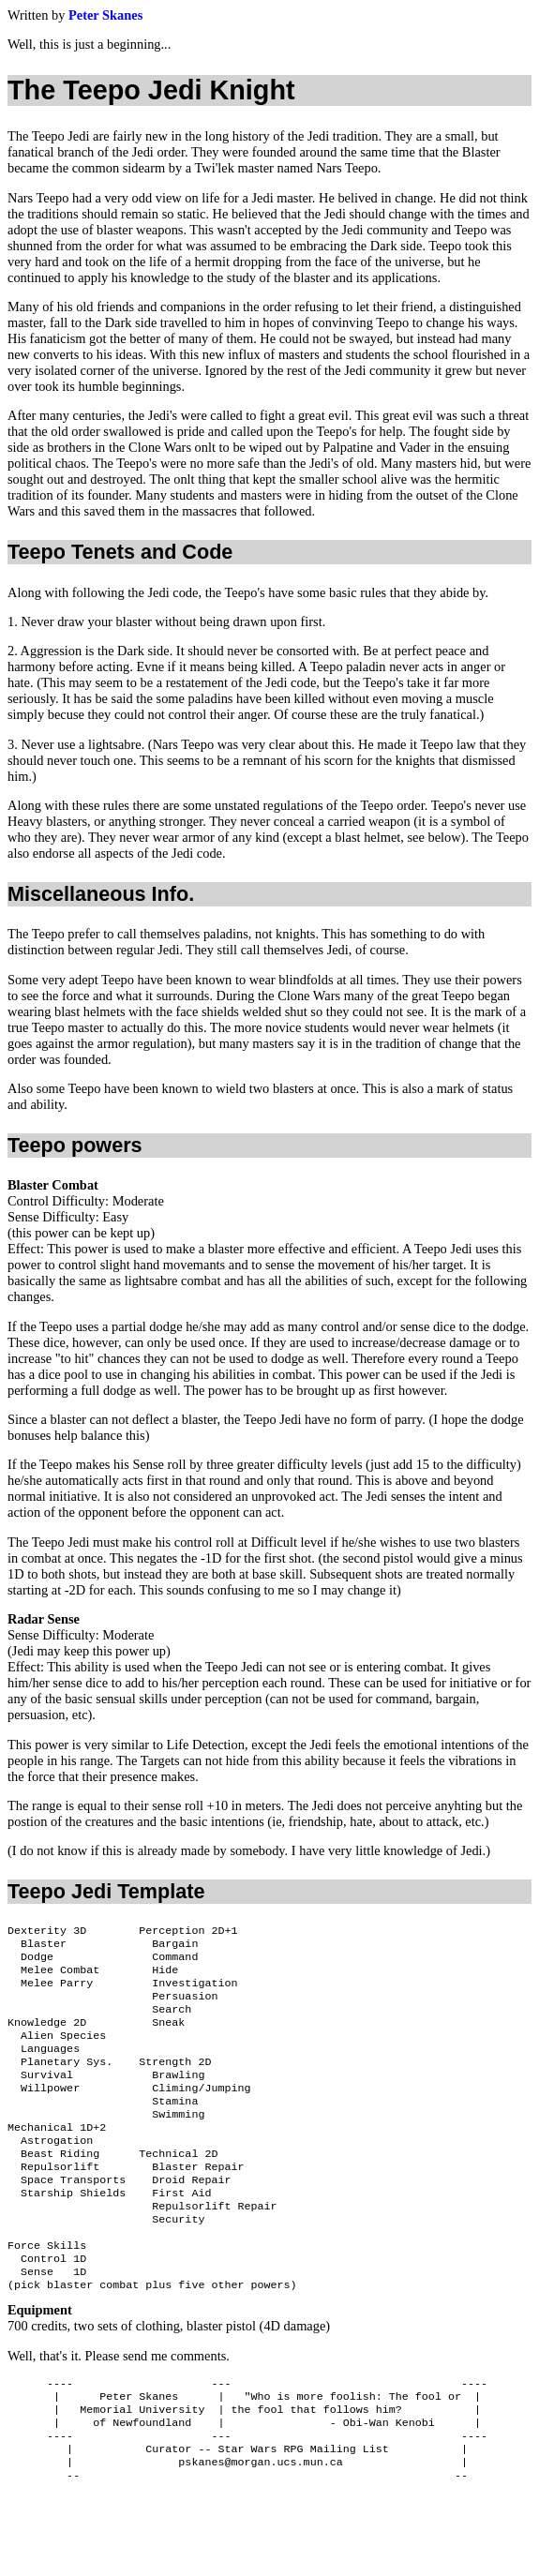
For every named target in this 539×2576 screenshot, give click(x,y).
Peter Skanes (105, 14)
